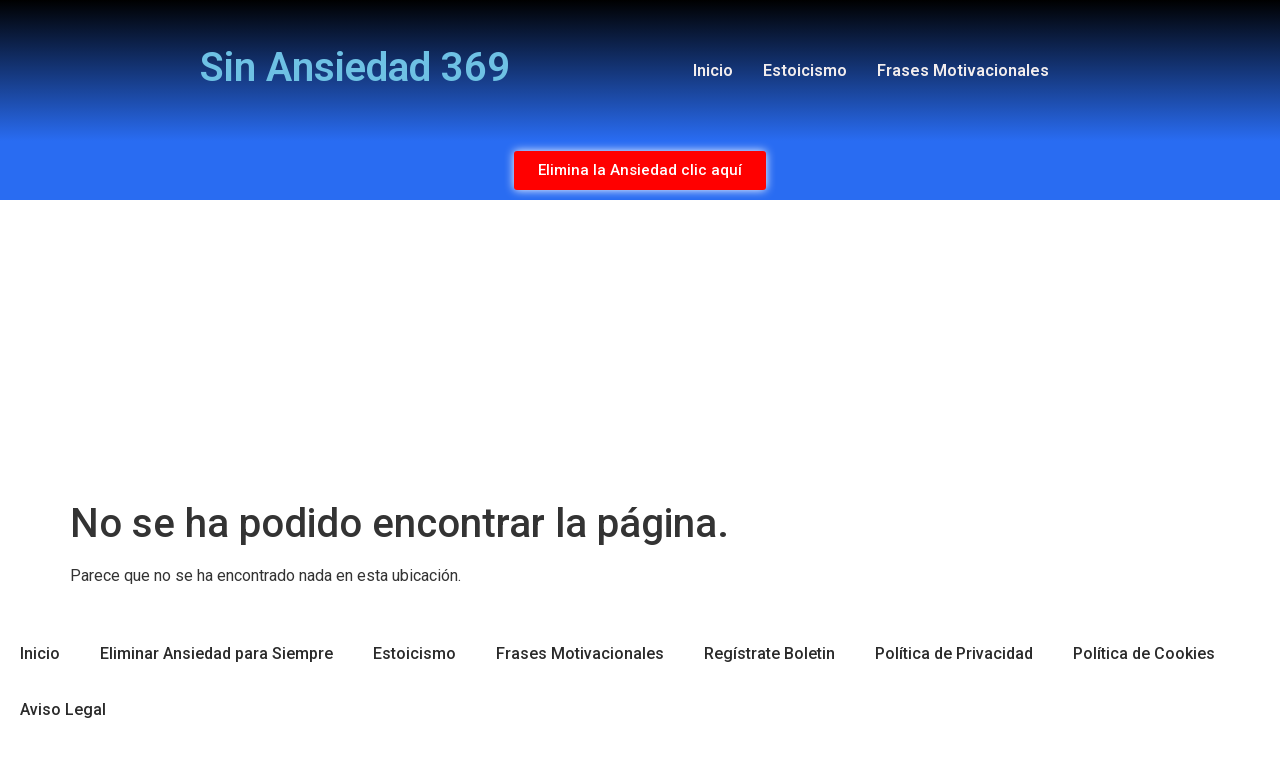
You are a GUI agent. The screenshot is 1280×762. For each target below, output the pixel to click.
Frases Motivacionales (963, 70)
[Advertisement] (640, 350)
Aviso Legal (63, 709)
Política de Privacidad (954, 653)
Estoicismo (805, 70)
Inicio (713, 70)
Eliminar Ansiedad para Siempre (216, 653)
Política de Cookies (1144, 653)
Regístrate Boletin (769, 653)
